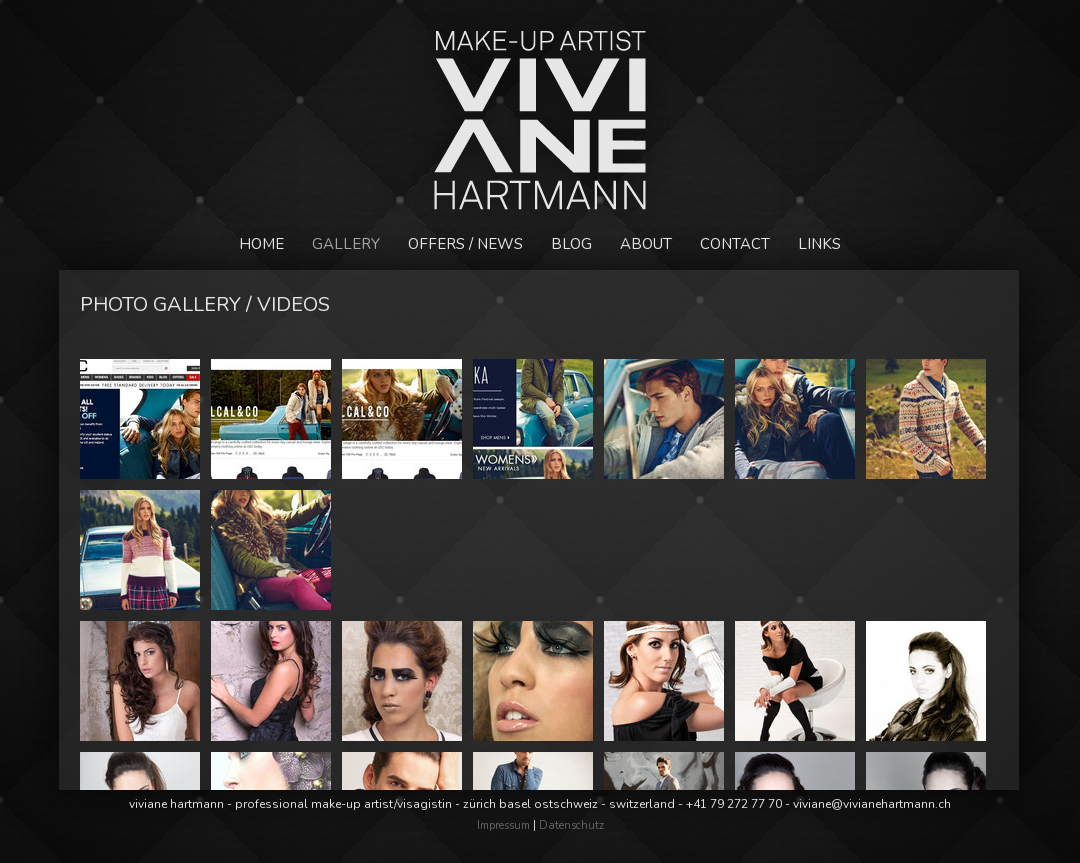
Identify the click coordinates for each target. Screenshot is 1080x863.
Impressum (503, 825)
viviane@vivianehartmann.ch (872, 804)
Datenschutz (571, 825)
